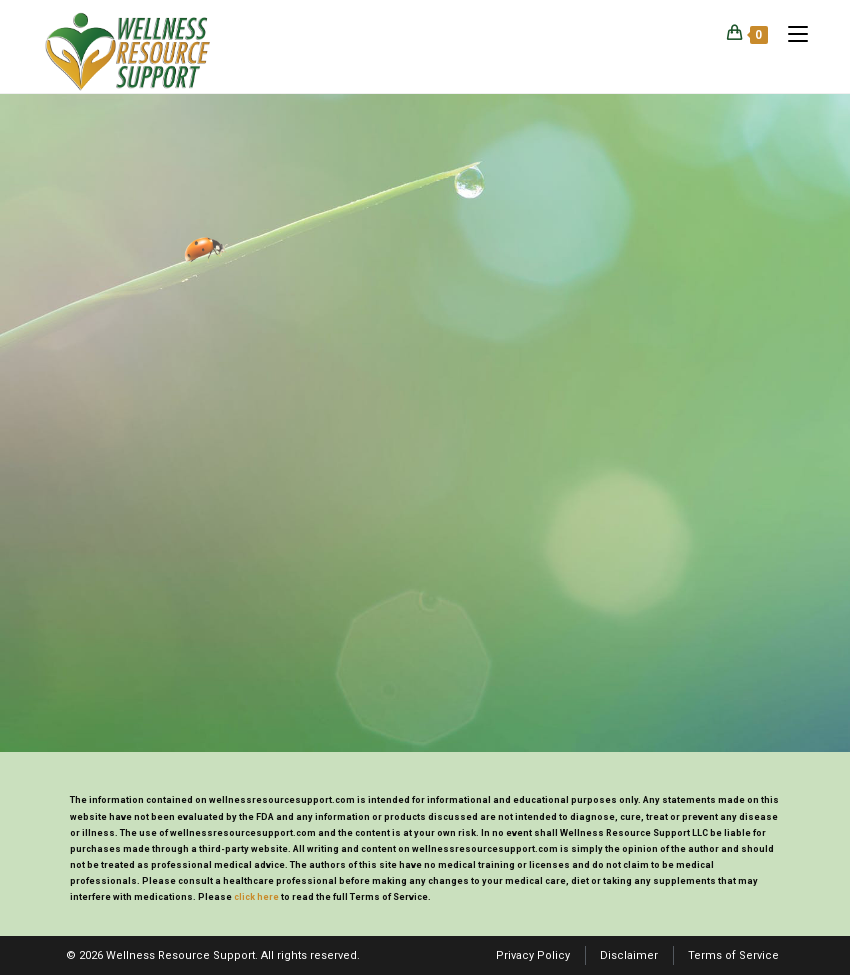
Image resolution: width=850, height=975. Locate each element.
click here (256, 897)
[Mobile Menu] (790, 33)
